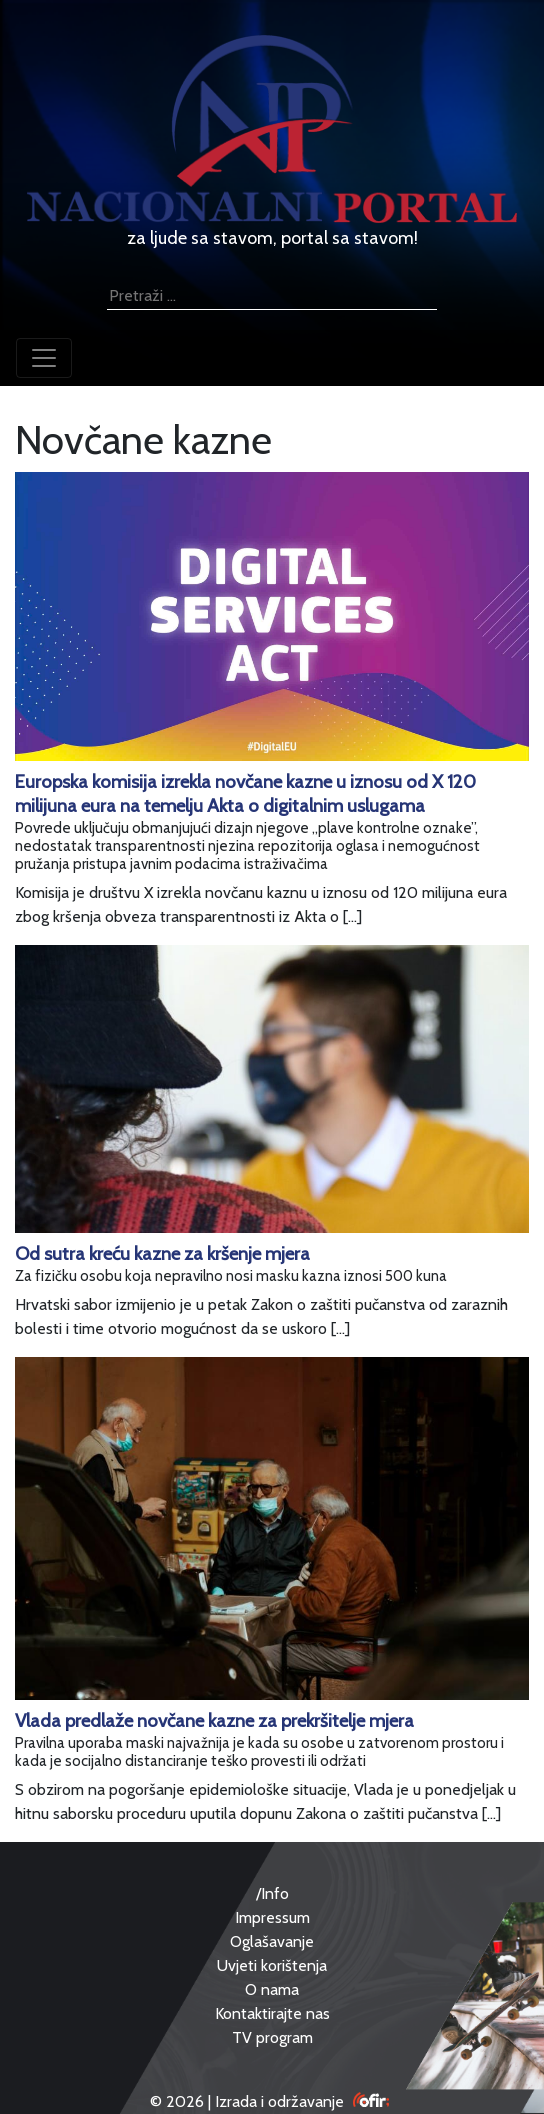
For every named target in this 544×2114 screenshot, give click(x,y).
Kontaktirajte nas (272, 2013)
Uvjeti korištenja (272, 1965)
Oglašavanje (272, 1941)
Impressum (272, 1917)
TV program (272, 2037)
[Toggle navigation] (44, 358)
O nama (272, 1989)
